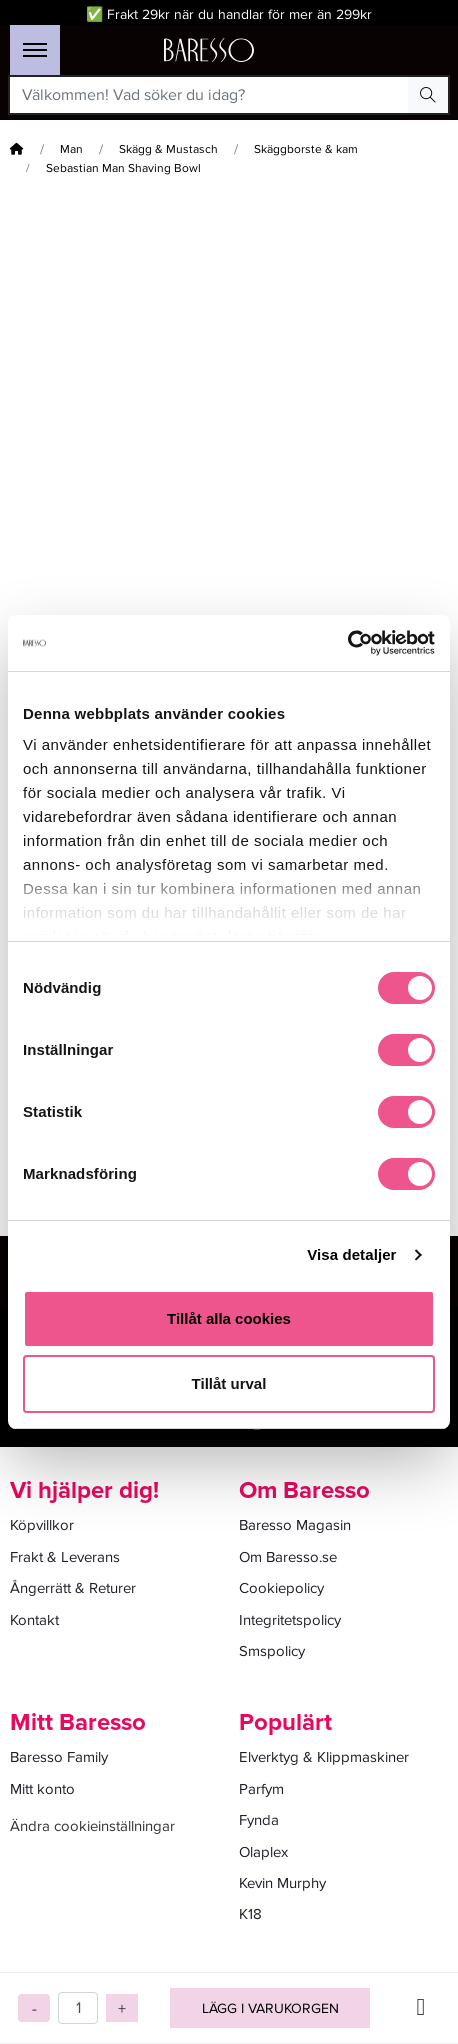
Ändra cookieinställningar (92, 1826)
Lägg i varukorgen (270, 2008)
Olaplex (263, 1852)
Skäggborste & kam (306, 149)
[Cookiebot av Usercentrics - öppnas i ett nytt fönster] (347, 643)
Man (71, 149)
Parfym (261, 1789)
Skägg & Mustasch (168, 149)
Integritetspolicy (290, 1620)
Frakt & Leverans (65, 1557)
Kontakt (34, 1620)
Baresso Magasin (295, 1525)
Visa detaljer (351, 1254)
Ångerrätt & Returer (73, 1588)
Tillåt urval (229, 1383)
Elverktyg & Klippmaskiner (324, 1757)
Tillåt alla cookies (229, 1318)
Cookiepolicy (281, 1588)
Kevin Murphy (282, 1883)
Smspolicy (272, 1651)
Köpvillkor (42, 1525)
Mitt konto (42, 1789)
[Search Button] (428, 95)
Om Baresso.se (288, 1557)
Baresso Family (59, 1757)
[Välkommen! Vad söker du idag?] (209, 95)
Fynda (259, 1820)
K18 (250, 1914)
